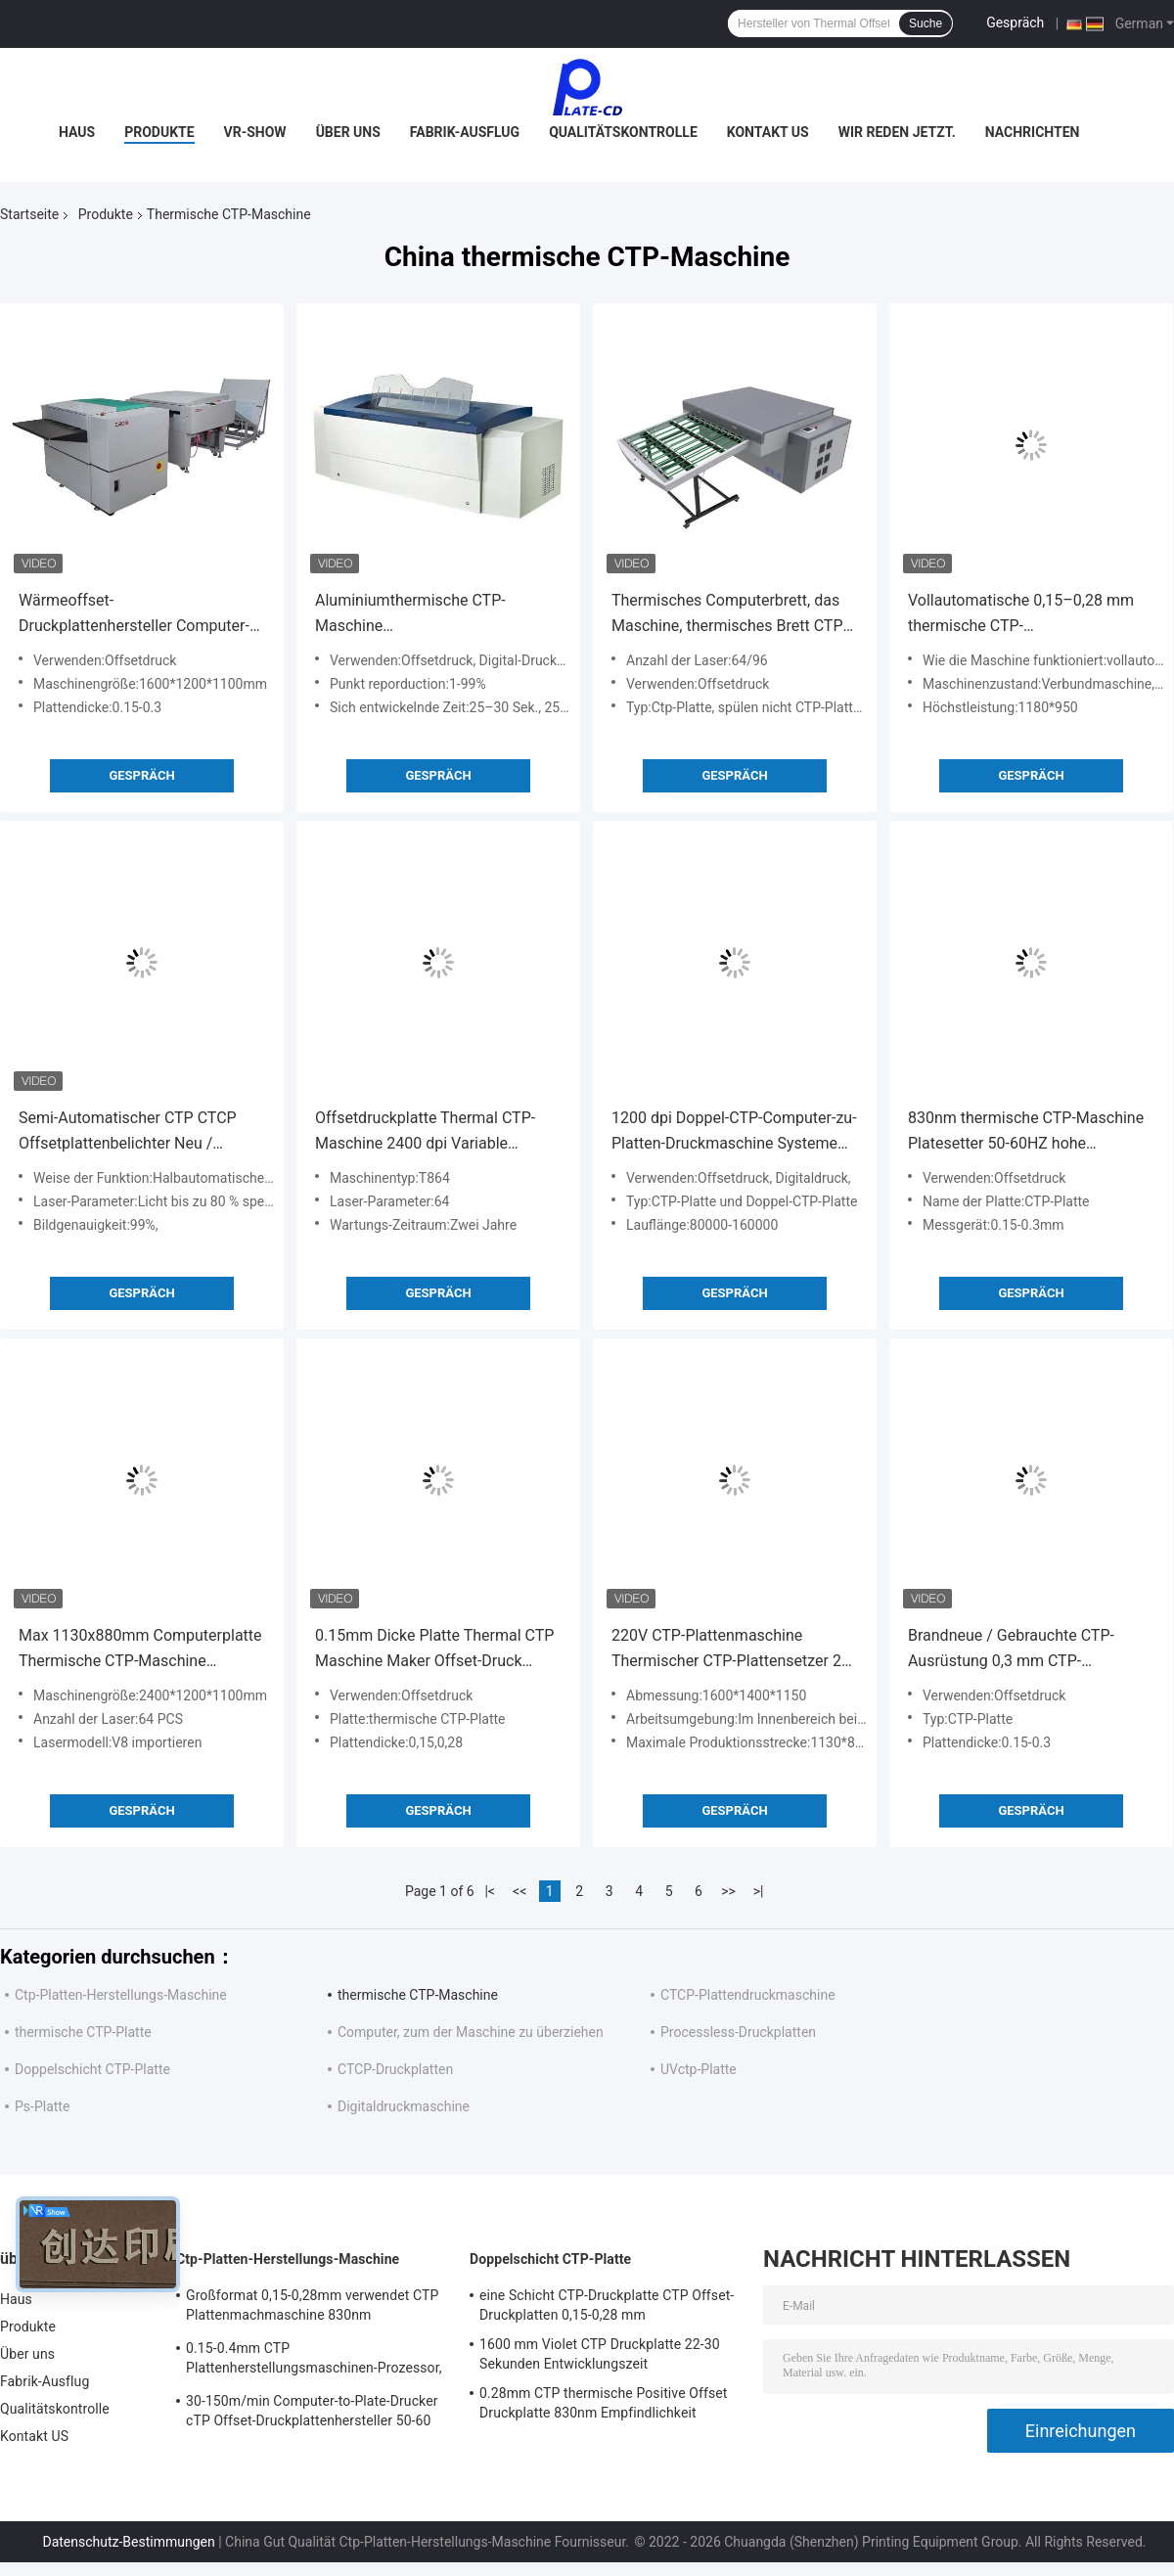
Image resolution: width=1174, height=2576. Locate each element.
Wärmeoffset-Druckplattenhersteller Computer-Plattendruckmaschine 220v (134, 615)
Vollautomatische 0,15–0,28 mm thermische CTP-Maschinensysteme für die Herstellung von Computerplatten (1023, 615)
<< (519, 1891)
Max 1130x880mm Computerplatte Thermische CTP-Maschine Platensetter (140, 1650)
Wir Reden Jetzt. (897, 132)
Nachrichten (1032, 132)
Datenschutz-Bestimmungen (128, 2542)
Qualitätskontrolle (623, 132)
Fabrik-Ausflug (464, 132)
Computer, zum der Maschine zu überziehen (471, 2032)
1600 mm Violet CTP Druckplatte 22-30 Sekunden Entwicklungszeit (599, 2354)
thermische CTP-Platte (83, 2032)
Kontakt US (768, 132)
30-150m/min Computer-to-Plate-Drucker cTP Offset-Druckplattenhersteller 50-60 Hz (312, 2413)
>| (758, 1891)
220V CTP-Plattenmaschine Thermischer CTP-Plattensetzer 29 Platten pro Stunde (730, 1650)
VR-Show (255, 132)
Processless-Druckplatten (738, 2032)
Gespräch (1015, 22)
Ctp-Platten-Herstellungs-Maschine (121, 1995)
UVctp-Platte (698, 2069)
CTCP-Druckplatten (395, 2069)
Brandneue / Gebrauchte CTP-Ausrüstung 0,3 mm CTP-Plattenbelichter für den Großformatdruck (1011, 1650)
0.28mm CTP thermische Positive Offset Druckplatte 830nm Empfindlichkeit (603, 2402)
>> (728, 1891)
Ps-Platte (42, 2106)
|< (489, 1891)
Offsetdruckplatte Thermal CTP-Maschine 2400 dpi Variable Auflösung (425, 1132)
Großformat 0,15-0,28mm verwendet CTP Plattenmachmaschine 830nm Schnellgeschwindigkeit (312, 2307)
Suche (925, 23)
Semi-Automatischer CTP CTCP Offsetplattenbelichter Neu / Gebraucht (128, 1132)
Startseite (29, 214)
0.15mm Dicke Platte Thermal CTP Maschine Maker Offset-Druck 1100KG (434, 1650)
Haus (77, 132)
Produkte (159, 132)
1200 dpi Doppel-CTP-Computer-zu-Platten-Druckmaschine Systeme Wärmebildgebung (734, 1132)
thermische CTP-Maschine (418, 1995)
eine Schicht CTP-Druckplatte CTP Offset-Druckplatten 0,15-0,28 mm (606, 2305)
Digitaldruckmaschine (404, 2106)
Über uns (348, 132)
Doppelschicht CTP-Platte (92, 2069)
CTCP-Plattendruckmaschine (747, 1995)
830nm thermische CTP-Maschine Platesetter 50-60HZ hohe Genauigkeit (1026, 1132)
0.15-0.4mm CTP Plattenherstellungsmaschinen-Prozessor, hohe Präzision (314, 2360)
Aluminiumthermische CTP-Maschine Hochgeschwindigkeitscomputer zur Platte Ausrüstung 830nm (427, 615)
